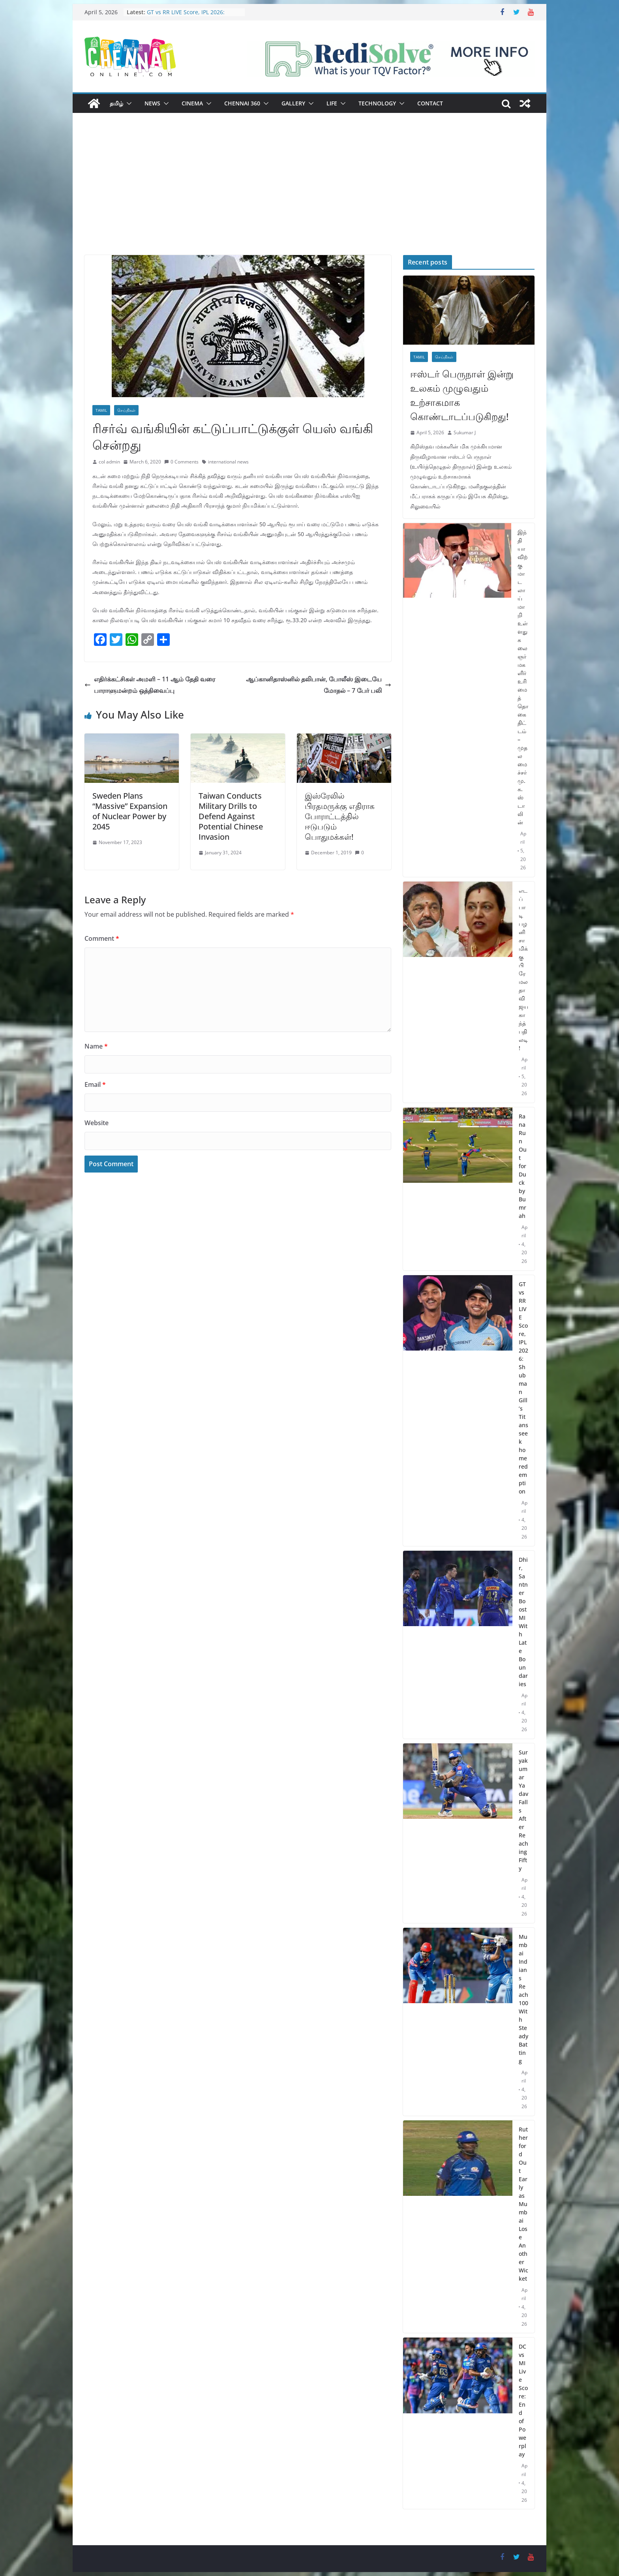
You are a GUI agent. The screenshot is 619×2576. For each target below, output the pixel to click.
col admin (109, 461)
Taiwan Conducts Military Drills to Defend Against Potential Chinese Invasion (231, 816)
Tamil (101, 410)
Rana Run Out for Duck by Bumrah (523, 1166)
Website (96, 1122)
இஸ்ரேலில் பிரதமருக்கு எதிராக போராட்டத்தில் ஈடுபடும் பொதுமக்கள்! (340, 816)
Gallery (293, 103)
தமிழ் (116, 103)
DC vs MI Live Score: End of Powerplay (523, 2400)
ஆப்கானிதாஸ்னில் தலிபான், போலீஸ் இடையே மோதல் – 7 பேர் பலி (318, 685)
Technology (377, 103)
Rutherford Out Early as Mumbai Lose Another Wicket (523, 2204)
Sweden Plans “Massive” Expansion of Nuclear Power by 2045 (129, 811)
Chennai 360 (242, 103)
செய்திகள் (126, 410)
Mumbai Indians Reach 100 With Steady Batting (523, 1999)
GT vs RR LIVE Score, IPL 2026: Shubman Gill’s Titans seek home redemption (523, 1387)
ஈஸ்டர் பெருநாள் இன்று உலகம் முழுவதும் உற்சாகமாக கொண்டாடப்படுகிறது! (462, 395)
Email (95, 1084)
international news (228, 461)
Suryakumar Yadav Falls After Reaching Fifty (523, 1810)
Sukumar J (465, 432)
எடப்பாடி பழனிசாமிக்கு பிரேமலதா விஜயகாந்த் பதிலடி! (523, 969)
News (152, 103)
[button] (127, 103)
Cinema (192, 103)
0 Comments (181, 461)
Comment (101, 938)
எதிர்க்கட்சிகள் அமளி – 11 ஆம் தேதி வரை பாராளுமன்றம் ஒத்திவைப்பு (149, 685)
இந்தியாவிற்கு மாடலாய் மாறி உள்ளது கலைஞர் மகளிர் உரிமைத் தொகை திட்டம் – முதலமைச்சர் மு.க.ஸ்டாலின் (523, 677)
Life (331, 103)
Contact (430, 103)
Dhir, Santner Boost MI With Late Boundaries (523, 1622)
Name (96, 1046)
